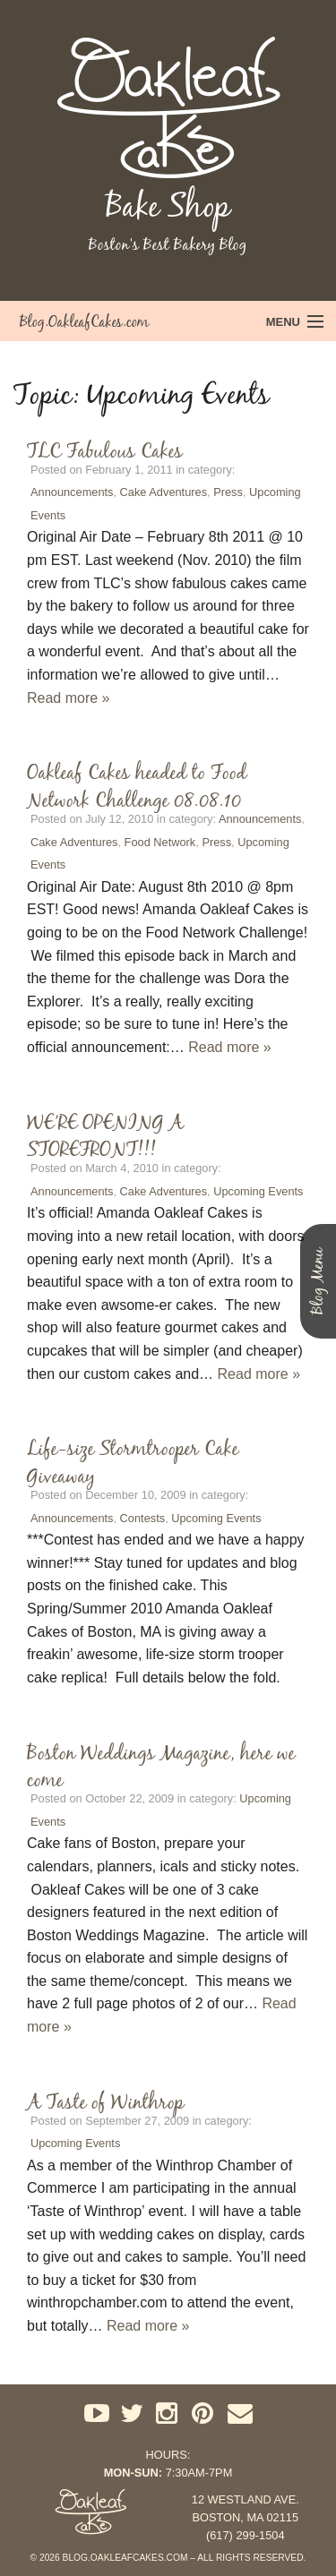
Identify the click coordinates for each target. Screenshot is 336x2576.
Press (228, 492)
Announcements (71, 492)
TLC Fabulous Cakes (105, 450)
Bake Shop (168, 206)
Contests (143, 1518)
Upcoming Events (258, 1191)
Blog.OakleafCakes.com (84, 321)
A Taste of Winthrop (105, 2101)
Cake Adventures (163, 492)
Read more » (68, 698)
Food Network (160, 842)
